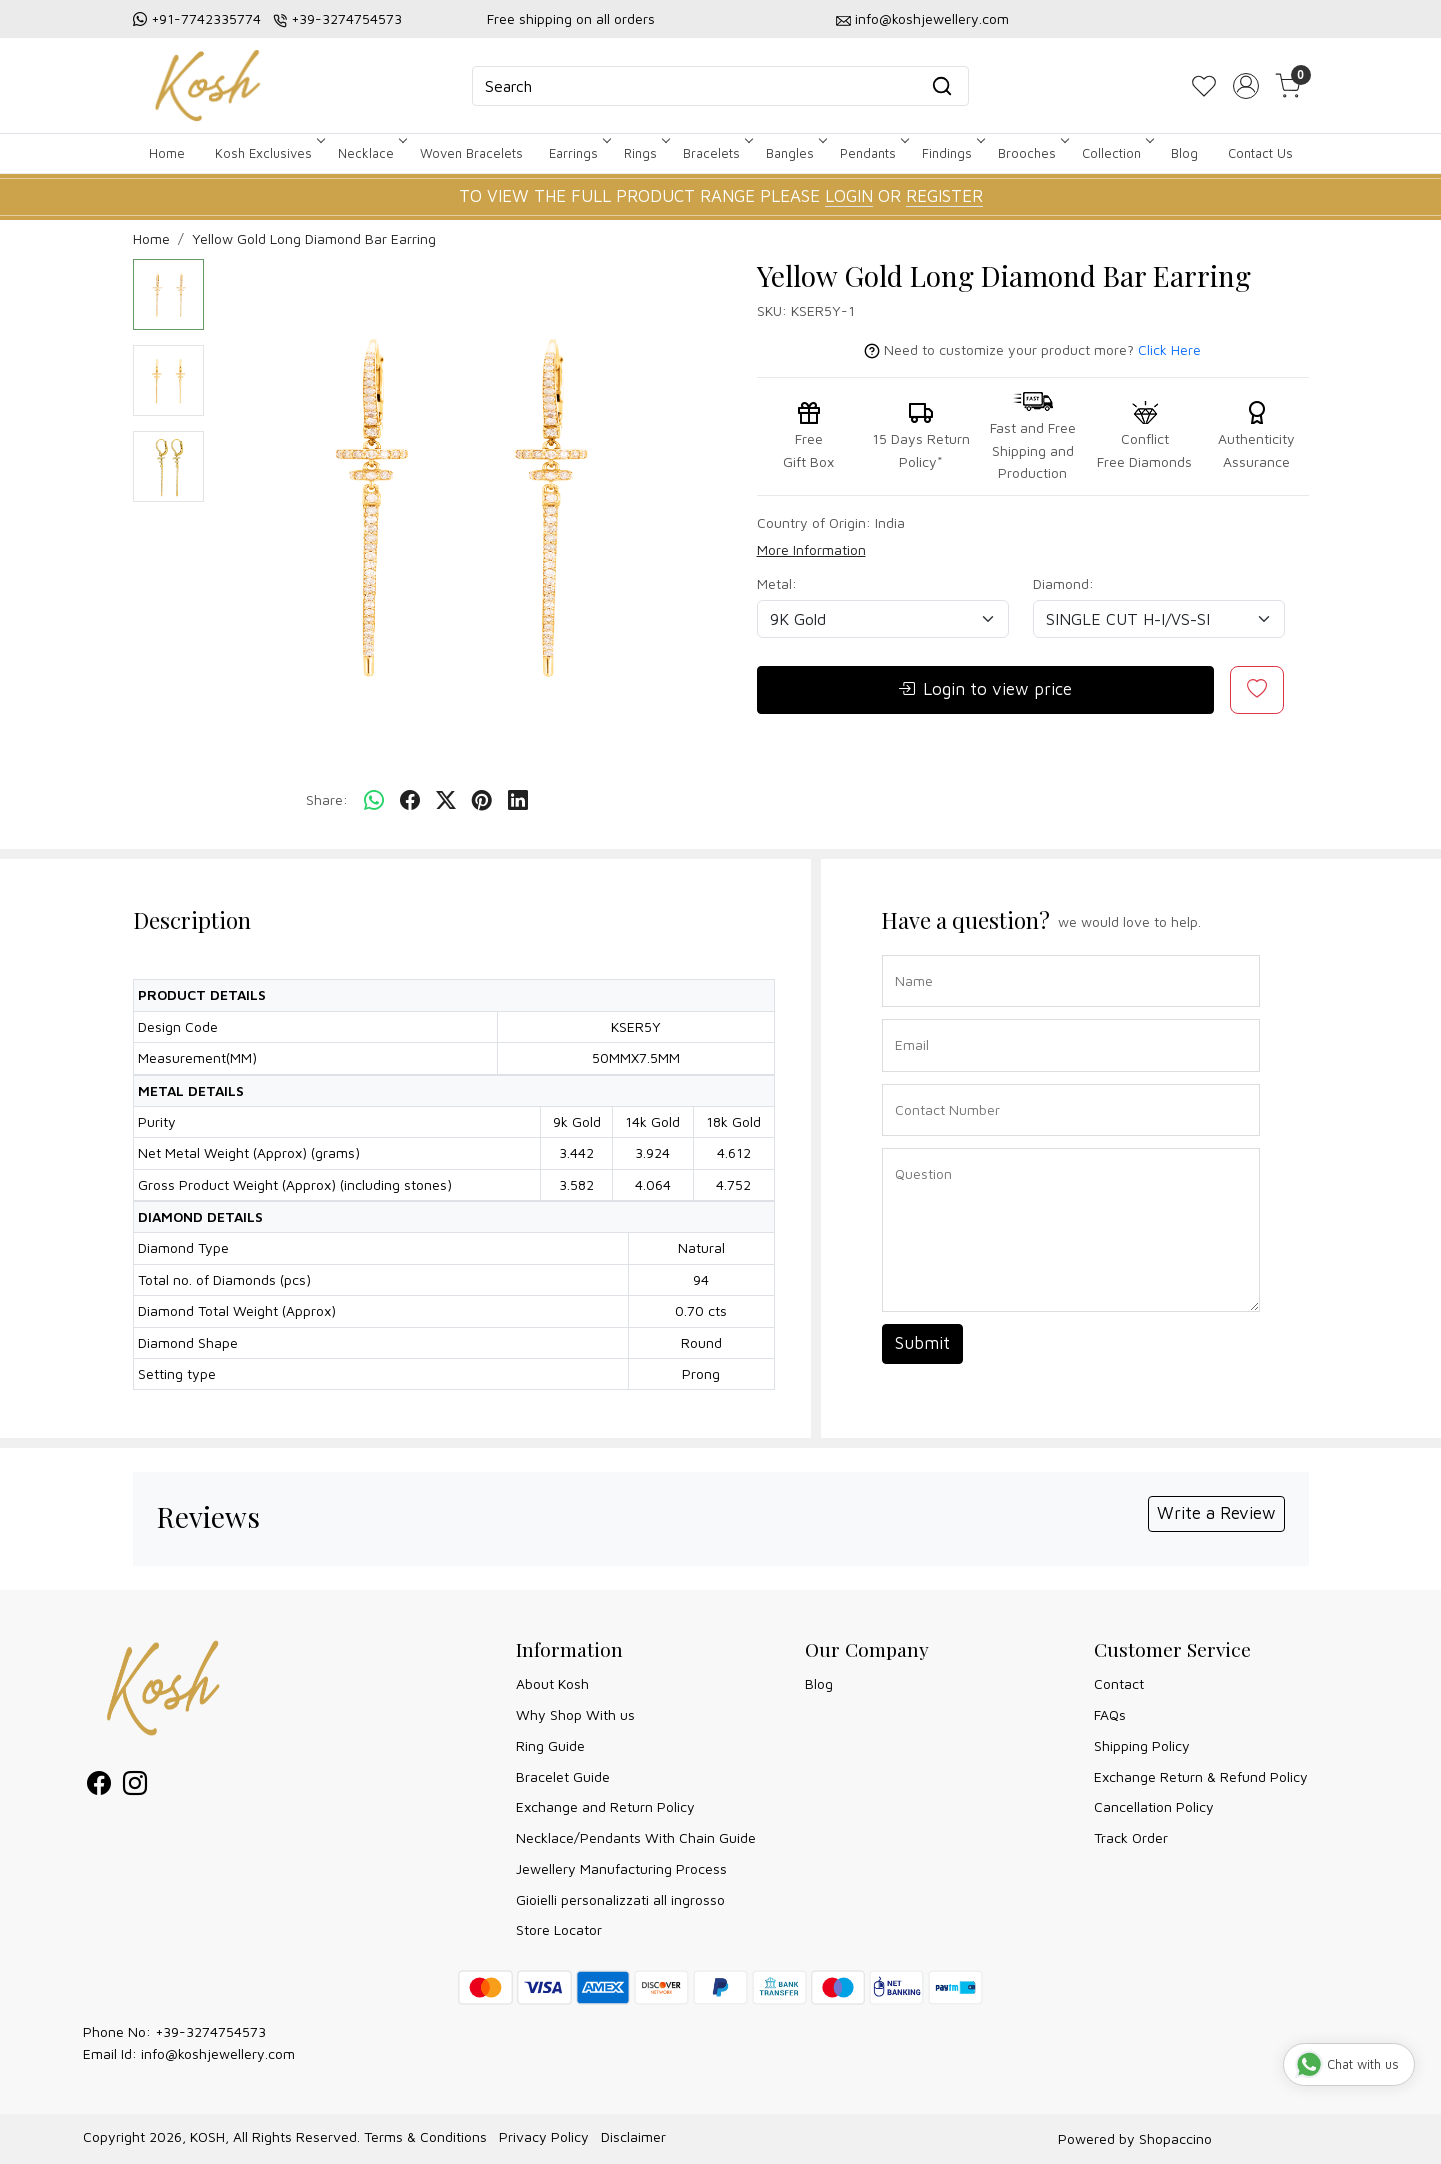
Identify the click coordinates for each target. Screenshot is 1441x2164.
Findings (952, 153)
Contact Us (1260, 153)
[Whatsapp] (374, 801)
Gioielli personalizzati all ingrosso (620, 1899)
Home (167, 153)
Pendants (873, 153)
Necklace (371, 153)
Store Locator (559, 1929)
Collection (1116, 153)
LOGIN (849, 196)
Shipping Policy (1142, 1745)
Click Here (1169, 349)
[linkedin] (518, 801)
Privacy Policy (544, 2136)
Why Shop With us (575, 1714)
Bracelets (716, 153)
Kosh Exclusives (268, 153)
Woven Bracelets (471, 153)
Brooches (1032, 153)
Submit (922, 1343)
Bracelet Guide (563, 1776)
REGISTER (944, 196)
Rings (645, 153)
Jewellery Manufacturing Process (621, 1868)
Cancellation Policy (1154, 1806)
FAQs (1110, 1714)
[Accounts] (1246, 86)
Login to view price (985, 690)
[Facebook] (99, 1786)
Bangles (795, 153)
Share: (327, 799)
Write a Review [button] (1216, 1513)
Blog (1184, 153)
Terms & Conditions (425, 2136)
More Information (811, 549)
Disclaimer (633, 2136)
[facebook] (410, 801)
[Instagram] (135, 1786)
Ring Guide (550, 1745)
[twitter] (446, 801)
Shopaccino (1175, 2138)
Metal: (777, 583)
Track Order (1131, 1837)
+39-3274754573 (346, 18)
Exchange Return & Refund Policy (1201, 1776)
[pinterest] (482, 801)
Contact (1119, 1683)
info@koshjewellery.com (932, 18)
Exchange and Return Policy (605, 1806)
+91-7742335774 (206, 18)
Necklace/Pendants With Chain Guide (636, 1837)
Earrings (578, 153)
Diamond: (1063, 583)
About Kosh (552, 1683)
